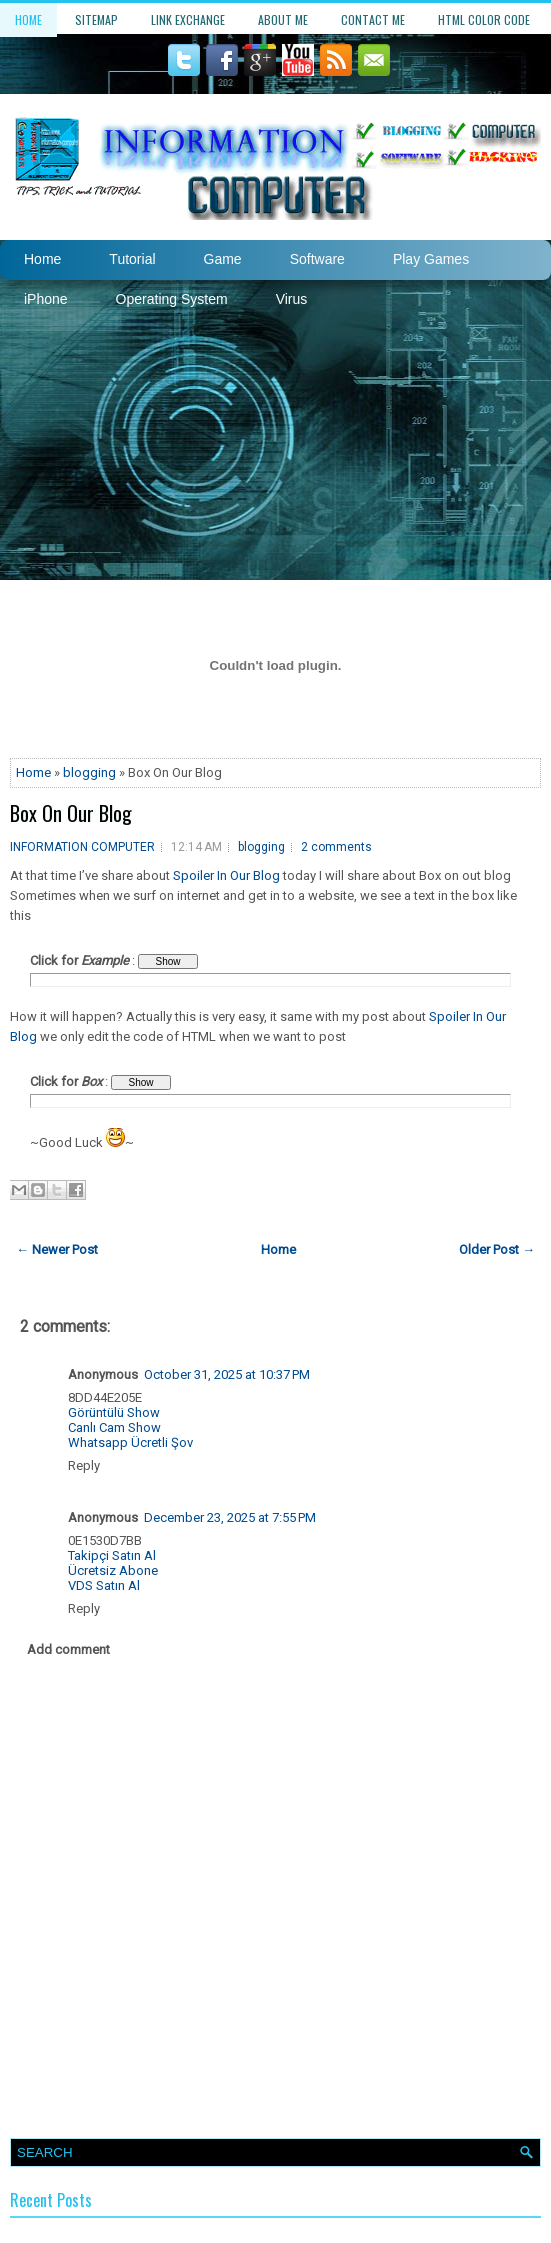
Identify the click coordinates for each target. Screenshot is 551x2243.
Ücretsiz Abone (113, 1570)
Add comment (68, 1649)
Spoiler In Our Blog (226, 875)
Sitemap (96, 19)
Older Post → (497, 1249)
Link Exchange (188, 19)
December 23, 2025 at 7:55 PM (230, 1517)
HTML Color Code (484, 19)
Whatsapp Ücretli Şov (130, 1442)
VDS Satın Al (104, 1585)
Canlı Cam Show (114, 1427)
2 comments (336, 847)
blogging (89, 772)
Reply (84, 1465)
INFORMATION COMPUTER (82, 847)
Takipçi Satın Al (112, 1555)
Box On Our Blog (71, 813)
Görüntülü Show (114, 1412)
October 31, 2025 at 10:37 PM (227, 1374)
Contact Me (373, 19)
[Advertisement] (275, 430)
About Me (283, 19)
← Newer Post (57, 1249)
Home (28, 19)
